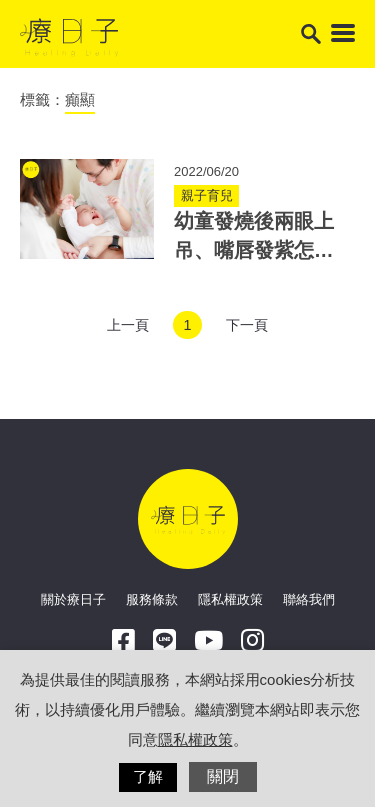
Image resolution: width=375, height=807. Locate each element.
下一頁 (247, 325)
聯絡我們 (309, 599)
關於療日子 (73, 599)
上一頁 (128, 325)
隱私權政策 (230, 599)
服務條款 (152, 599)
